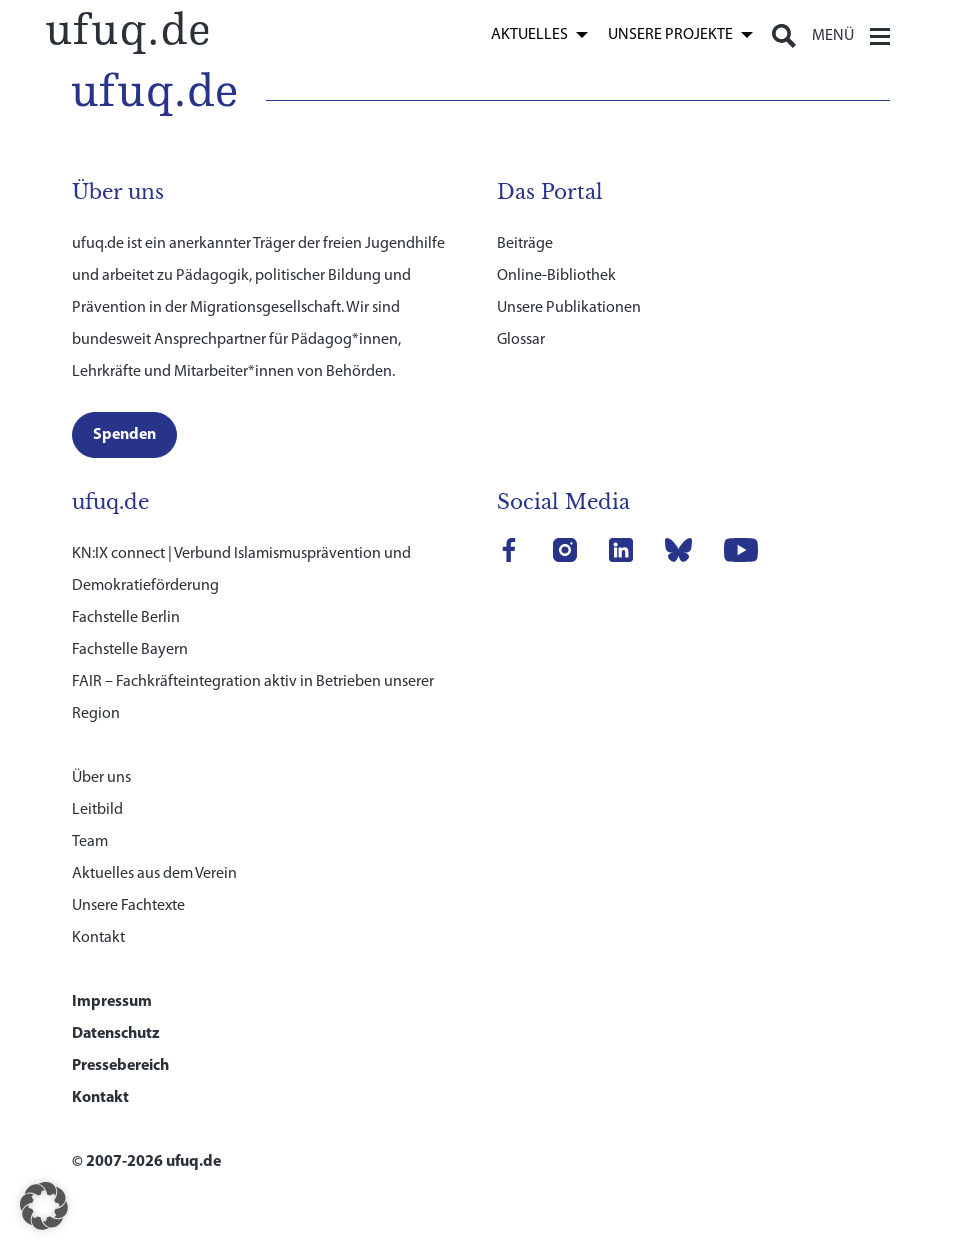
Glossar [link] (521, 340)
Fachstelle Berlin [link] (126, 618)
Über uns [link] (101, 778)
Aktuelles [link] (529, 35)
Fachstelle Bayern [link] (130, 650)
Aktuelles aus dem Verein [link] (154, 874)
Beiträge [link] (525, 244)
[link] (127, 30)
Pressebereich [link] (120, 1066)
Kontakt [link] (98, 938)
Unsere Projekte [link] (670, 35)
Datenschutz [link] (116, 1034)
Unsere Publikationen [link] (569, 308)
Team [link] (90, 842)
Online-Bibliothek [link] (556, 276)
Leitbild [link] (97, 810)
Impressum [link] (112, 1002)
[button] (44, 1206)
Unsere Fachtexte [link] (128, 906)
